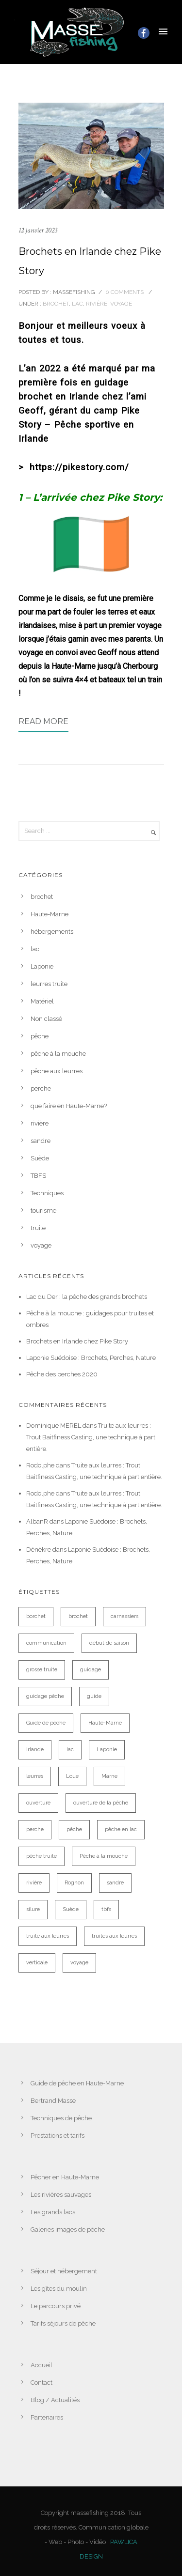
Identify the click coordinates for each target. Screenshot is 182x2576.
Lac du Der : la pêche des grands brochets (86, 1296)
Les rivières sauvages (61, 2194)
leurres (34, 1776)
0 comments (124, 292)
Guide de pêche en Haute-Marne (77, 2083)
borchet (36, 1616)
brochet (55, 303)
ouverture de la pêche (100, 1803)
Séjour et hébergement (64, 2271)
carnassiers (124, 1616)
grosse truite (41, 1669)
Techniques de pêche (61, 2118)
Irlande (35, 1749)
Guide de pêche (46, 1723)
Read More (43, 721)
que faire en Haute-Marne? (69, 1106)
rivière (96, 303)
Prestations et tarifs (57, 2135)
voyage (121, 303)
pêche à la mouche (58, 1053)
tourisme (43, 1210)
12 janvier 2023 (37, 230)
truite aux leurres (47, 1936)
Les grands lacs (53, 2212)
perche (41, 1088)
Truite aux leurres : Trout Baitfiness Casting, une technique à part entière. (90, 1437)
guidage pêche (45, 1696)
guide (94, 1696)
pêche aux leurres (57, 1071)
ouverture (38, 1803)
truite (38, 1228)
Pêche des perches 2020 (62, 1374)
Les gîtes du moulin (59, 2288)
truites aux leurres (114, 1936)
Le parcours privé (56, 2306)
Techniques (47, 1193)
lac (77, 303)
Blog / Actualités (55, 2400)
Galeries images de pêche (68, 2229)
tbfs (106, 1909)
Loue (72, 1776)
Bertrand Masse (53, 2100)
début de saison (109, 1643)
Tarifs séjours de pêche (63, 2323)
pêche (40, 1036)
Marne (109, 1776)
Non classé (46, 1018)
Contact (41, 2382)
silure (33, 1909)
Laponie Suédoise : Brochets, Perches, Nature (91, 1357)
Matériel (42, 1001)
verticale (37, 1962)
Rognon (74, 1883)
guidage (90, 1669)
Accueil (41, 2365)
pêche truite (41, 1856)
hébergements (52, 931)
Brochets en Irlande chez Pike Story (89, 261)
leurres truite (49, 983)
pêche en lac (121, 1829)
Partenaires (47, 2417)
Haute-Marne (49, 914)
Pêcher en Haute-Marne (65, 2177)
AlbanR (37, 1521)
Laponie (42, 966)
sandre (40, 1140)
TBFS (38, 1175)
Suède (40, 1158)
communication (46, 1643)
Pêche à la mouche (104, 1856)
